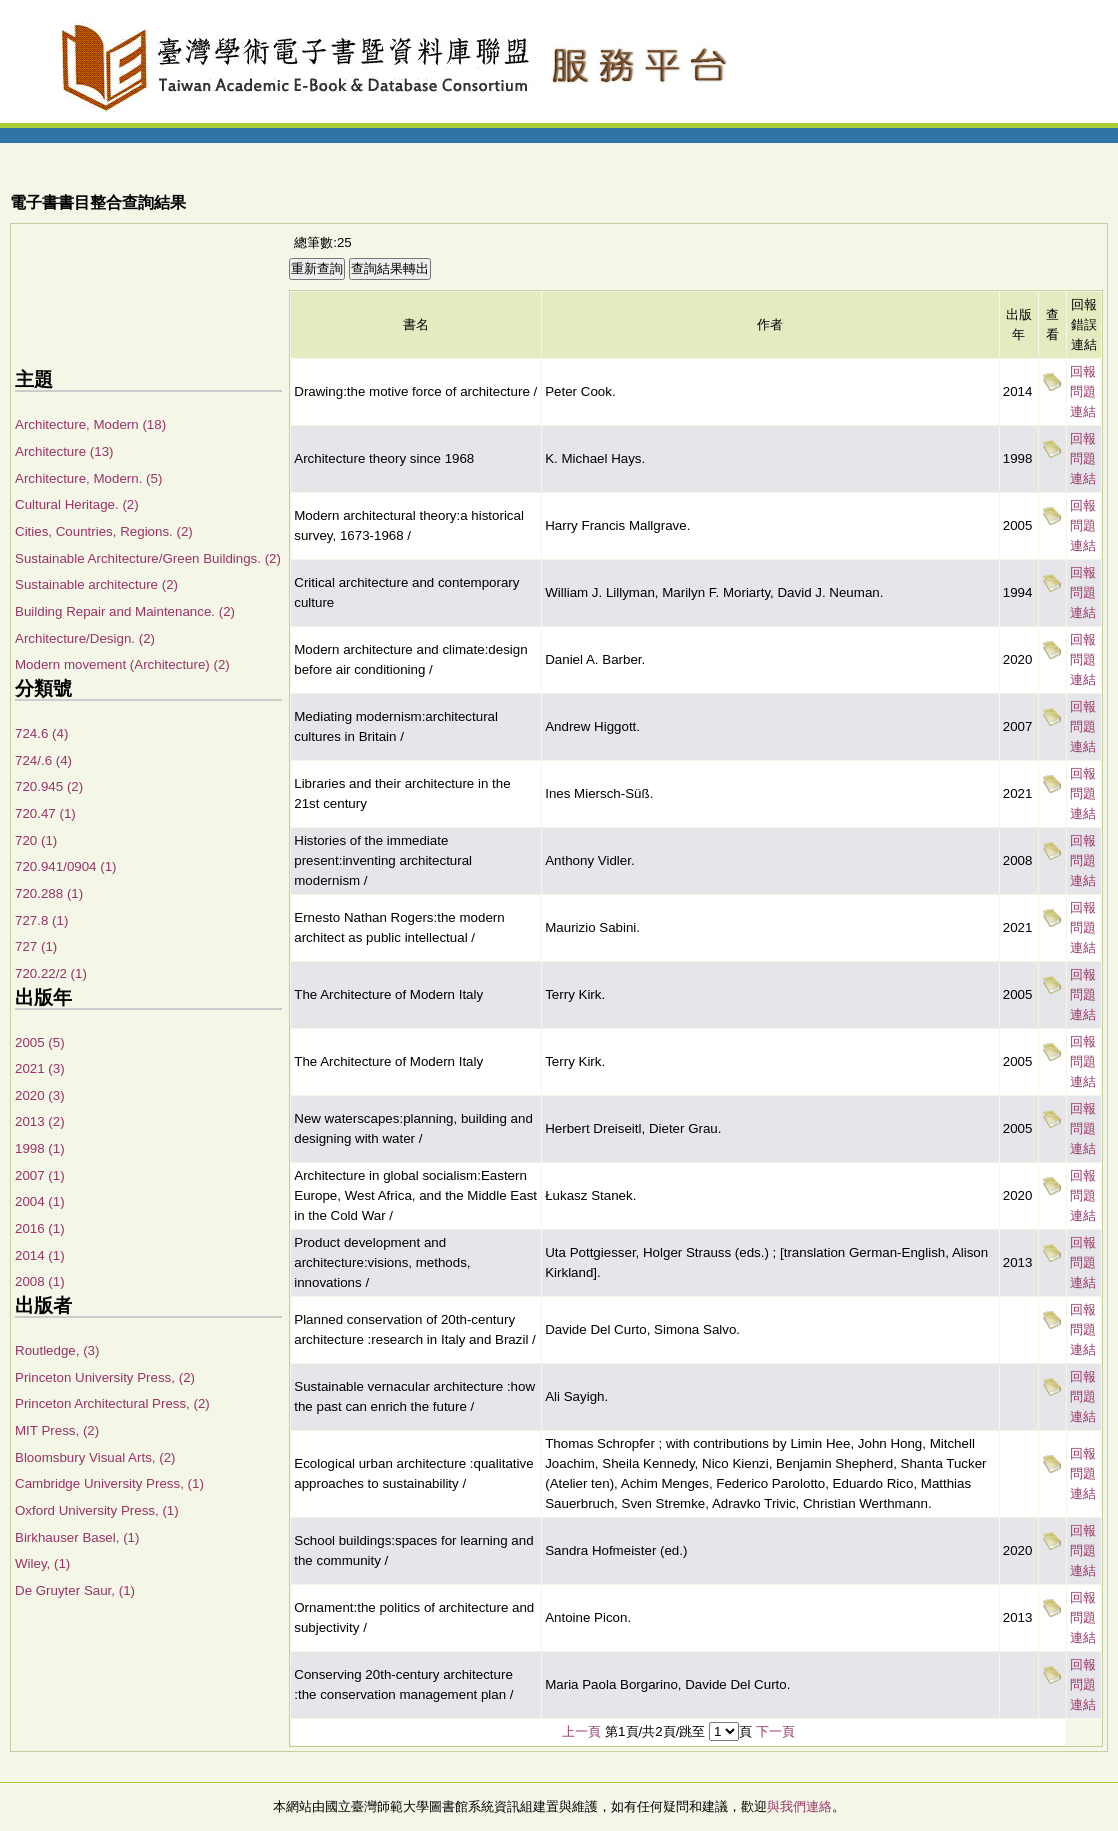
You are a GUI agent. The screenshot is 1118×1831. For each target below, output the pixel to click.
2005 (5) (40, 1042)
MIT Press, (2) (57, 1430)
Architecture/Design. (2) (85, 638)
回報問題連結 (1083, 391)
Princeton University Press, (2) (105, 1377)
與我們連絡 (799, 1806)
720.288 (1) (49, 893)
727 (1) (36, 946)
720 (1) (36, 840)
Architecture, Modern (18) (90, 424)
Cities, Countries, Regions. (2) (104, 531)
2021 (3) (40, 1068)
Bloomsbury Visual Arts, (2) (95, 1457)
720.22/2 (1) (51, 973)
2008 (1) (40, 1281)
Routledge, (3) (57, 1350)
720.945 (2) (49, 786)
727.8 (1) (41, 920)
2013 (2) (40, 1121)
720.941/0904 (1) (66, 866)
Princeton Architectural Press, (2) (112, 1403)
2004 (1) (40, 1201)
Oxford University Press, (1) (97, 1510)
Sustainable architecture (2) (96, 584)
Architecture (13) (64, 451)
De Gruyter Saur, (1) (75, 1590)
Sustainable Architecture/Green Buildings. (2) (148, 558)
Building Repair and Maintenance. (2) (125, 611)
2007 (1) (40, 1175)
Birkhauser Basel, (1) (77, 1537)
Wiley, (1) (42, 1563)
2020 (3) (40, 1095)
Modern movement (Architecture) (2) (122, 664)
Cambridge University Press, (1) (109, 1483)
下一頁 (775, 1731)
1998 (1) (40, 1148)
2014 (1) (40, 1255)
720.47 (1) (45, 813)
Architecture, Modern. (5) (88, 478)
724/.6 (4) (43, 760)
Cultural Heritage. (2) (77, 504)
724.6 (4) (41, 733)
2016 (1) (40, 1228)
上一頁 (581, 1731)
